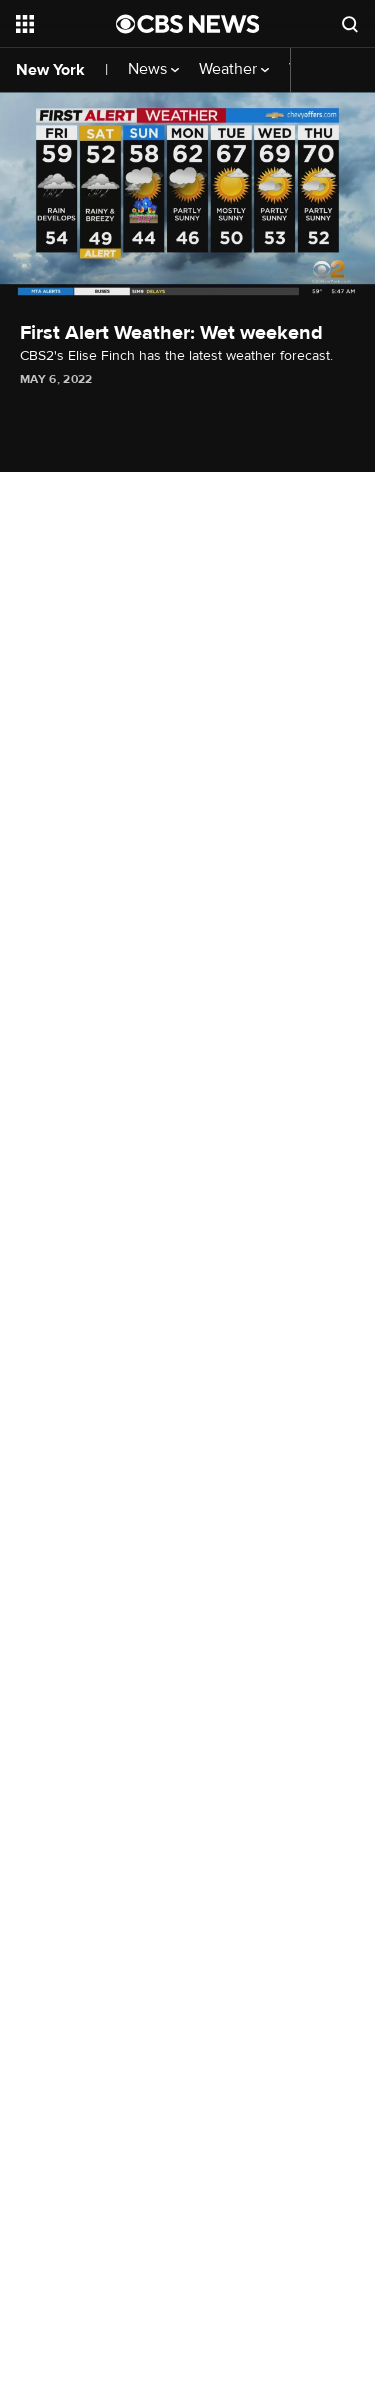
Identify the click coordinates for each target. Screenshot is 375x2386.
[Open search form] (350, 24)
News (153, 69)
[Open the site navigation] (66, 24)
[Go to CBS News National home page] (188, 24)
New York (50, 70)
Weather (234, 69)
